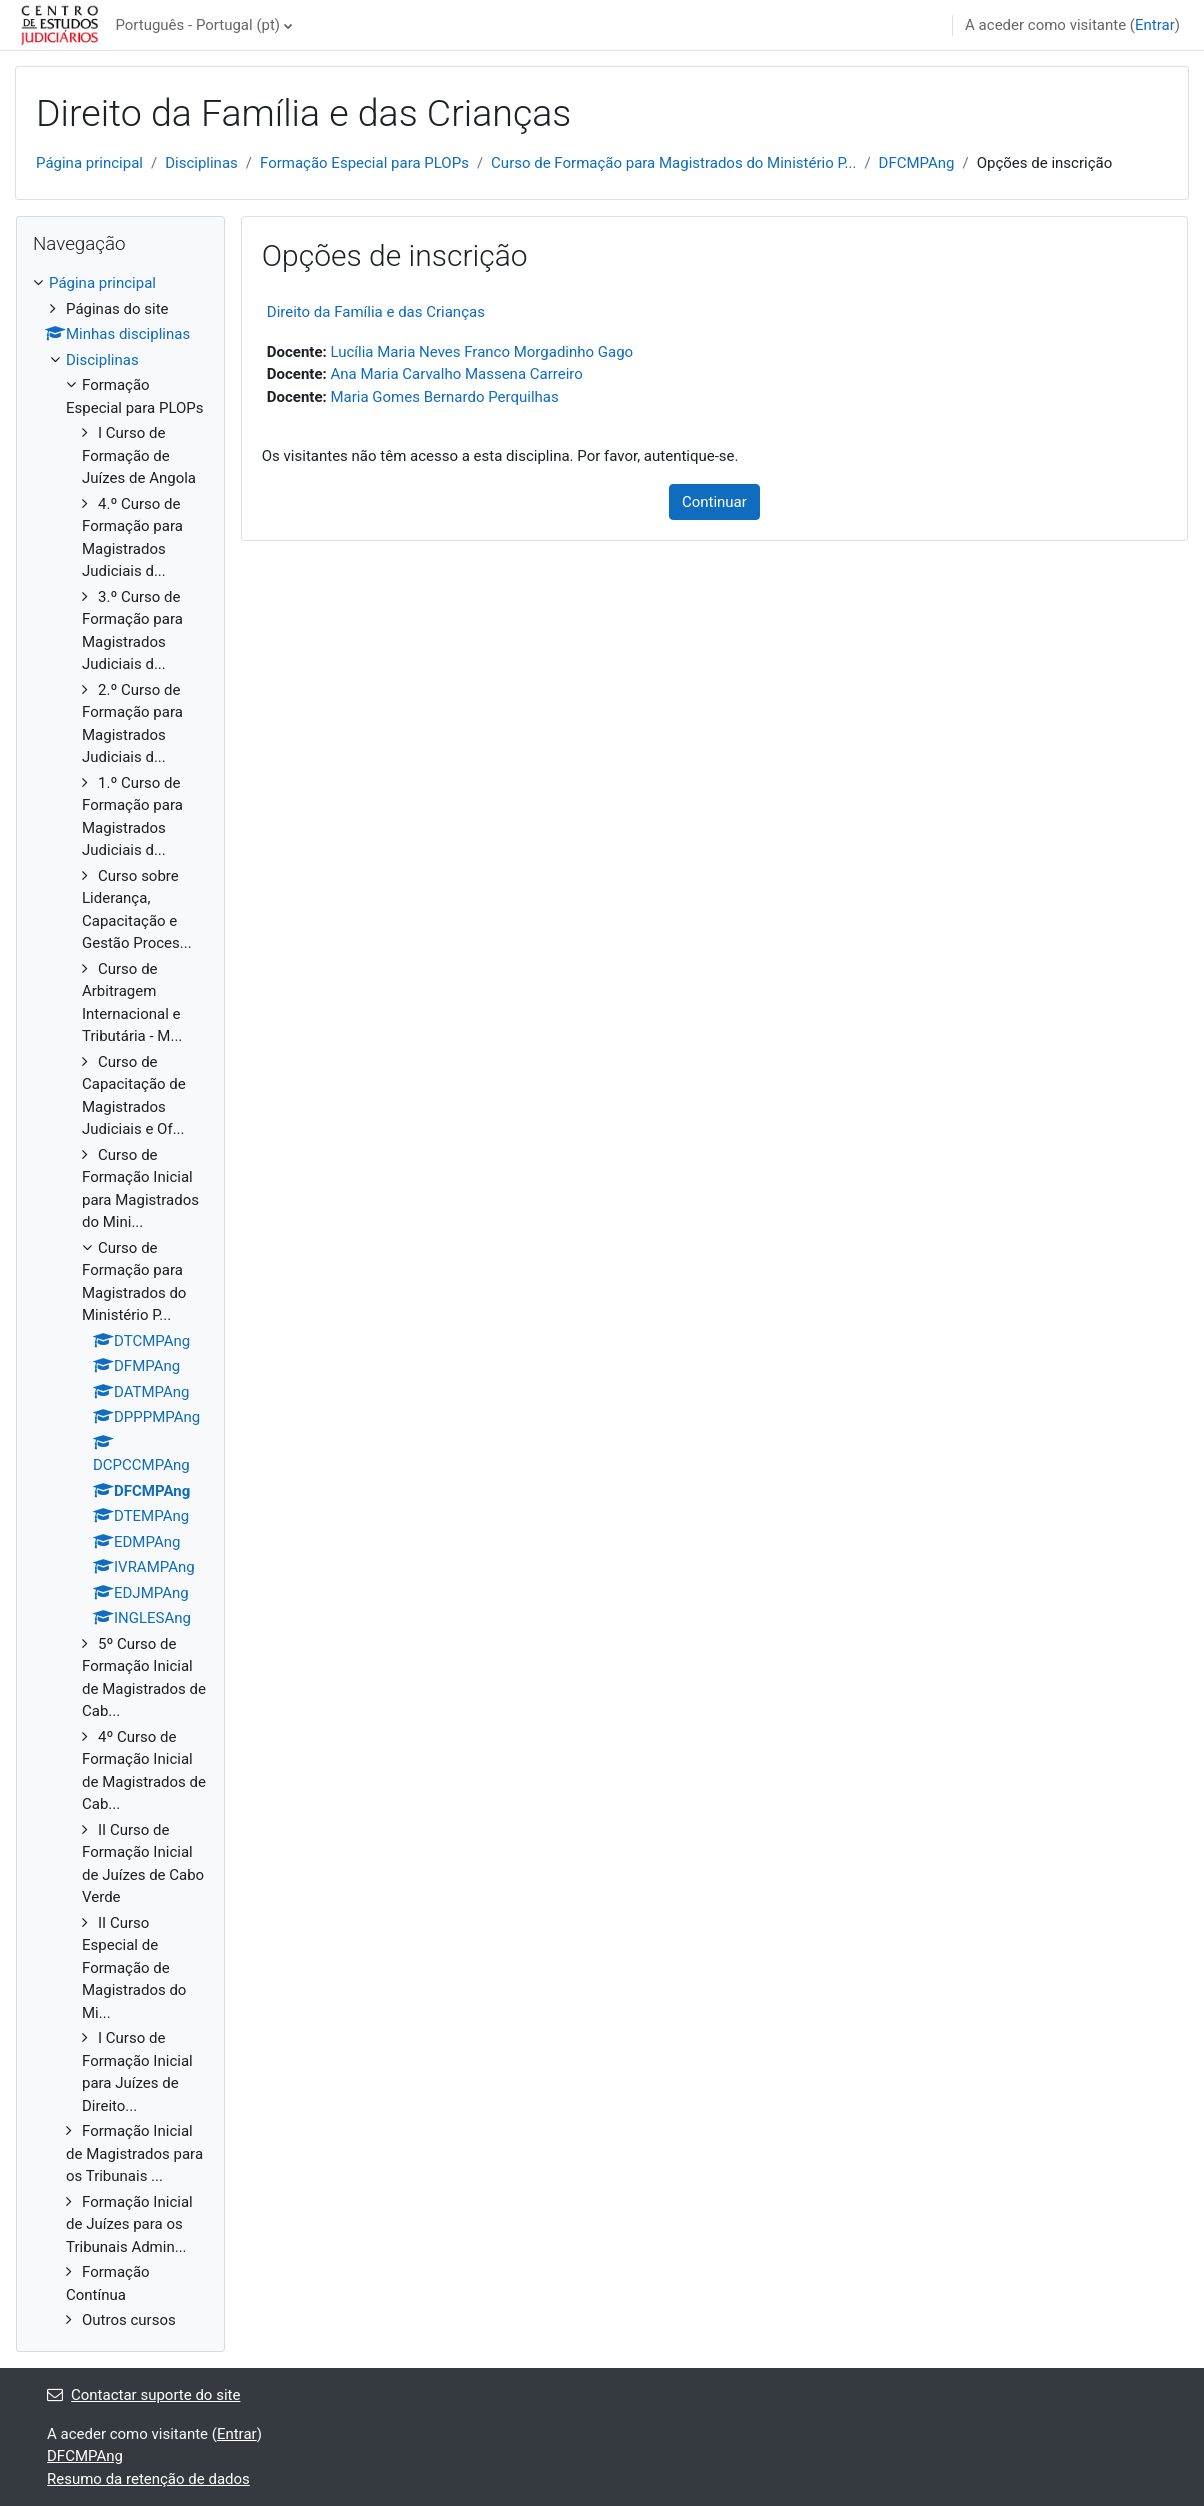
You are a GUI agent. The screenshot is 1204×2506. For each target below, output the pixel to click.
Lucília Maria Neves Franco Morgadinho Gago (481, 352)
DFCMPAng (917, 163)
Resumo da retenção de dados (148, 2479)
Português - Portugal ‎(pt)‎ (197, 25)
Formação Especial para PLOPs (364, 163)
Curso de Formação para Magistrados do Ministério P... (673, 163)
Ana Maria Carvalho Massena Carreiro (456, 374)
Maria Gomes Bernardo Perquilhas (444, 397)
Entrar (1155, 25)
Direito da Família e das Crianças (376, 312)
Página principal (89, 163)
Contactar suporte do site (143, 2395)
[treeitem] (120, 1302)
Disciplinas (201, 163)
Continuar (714, 502)
